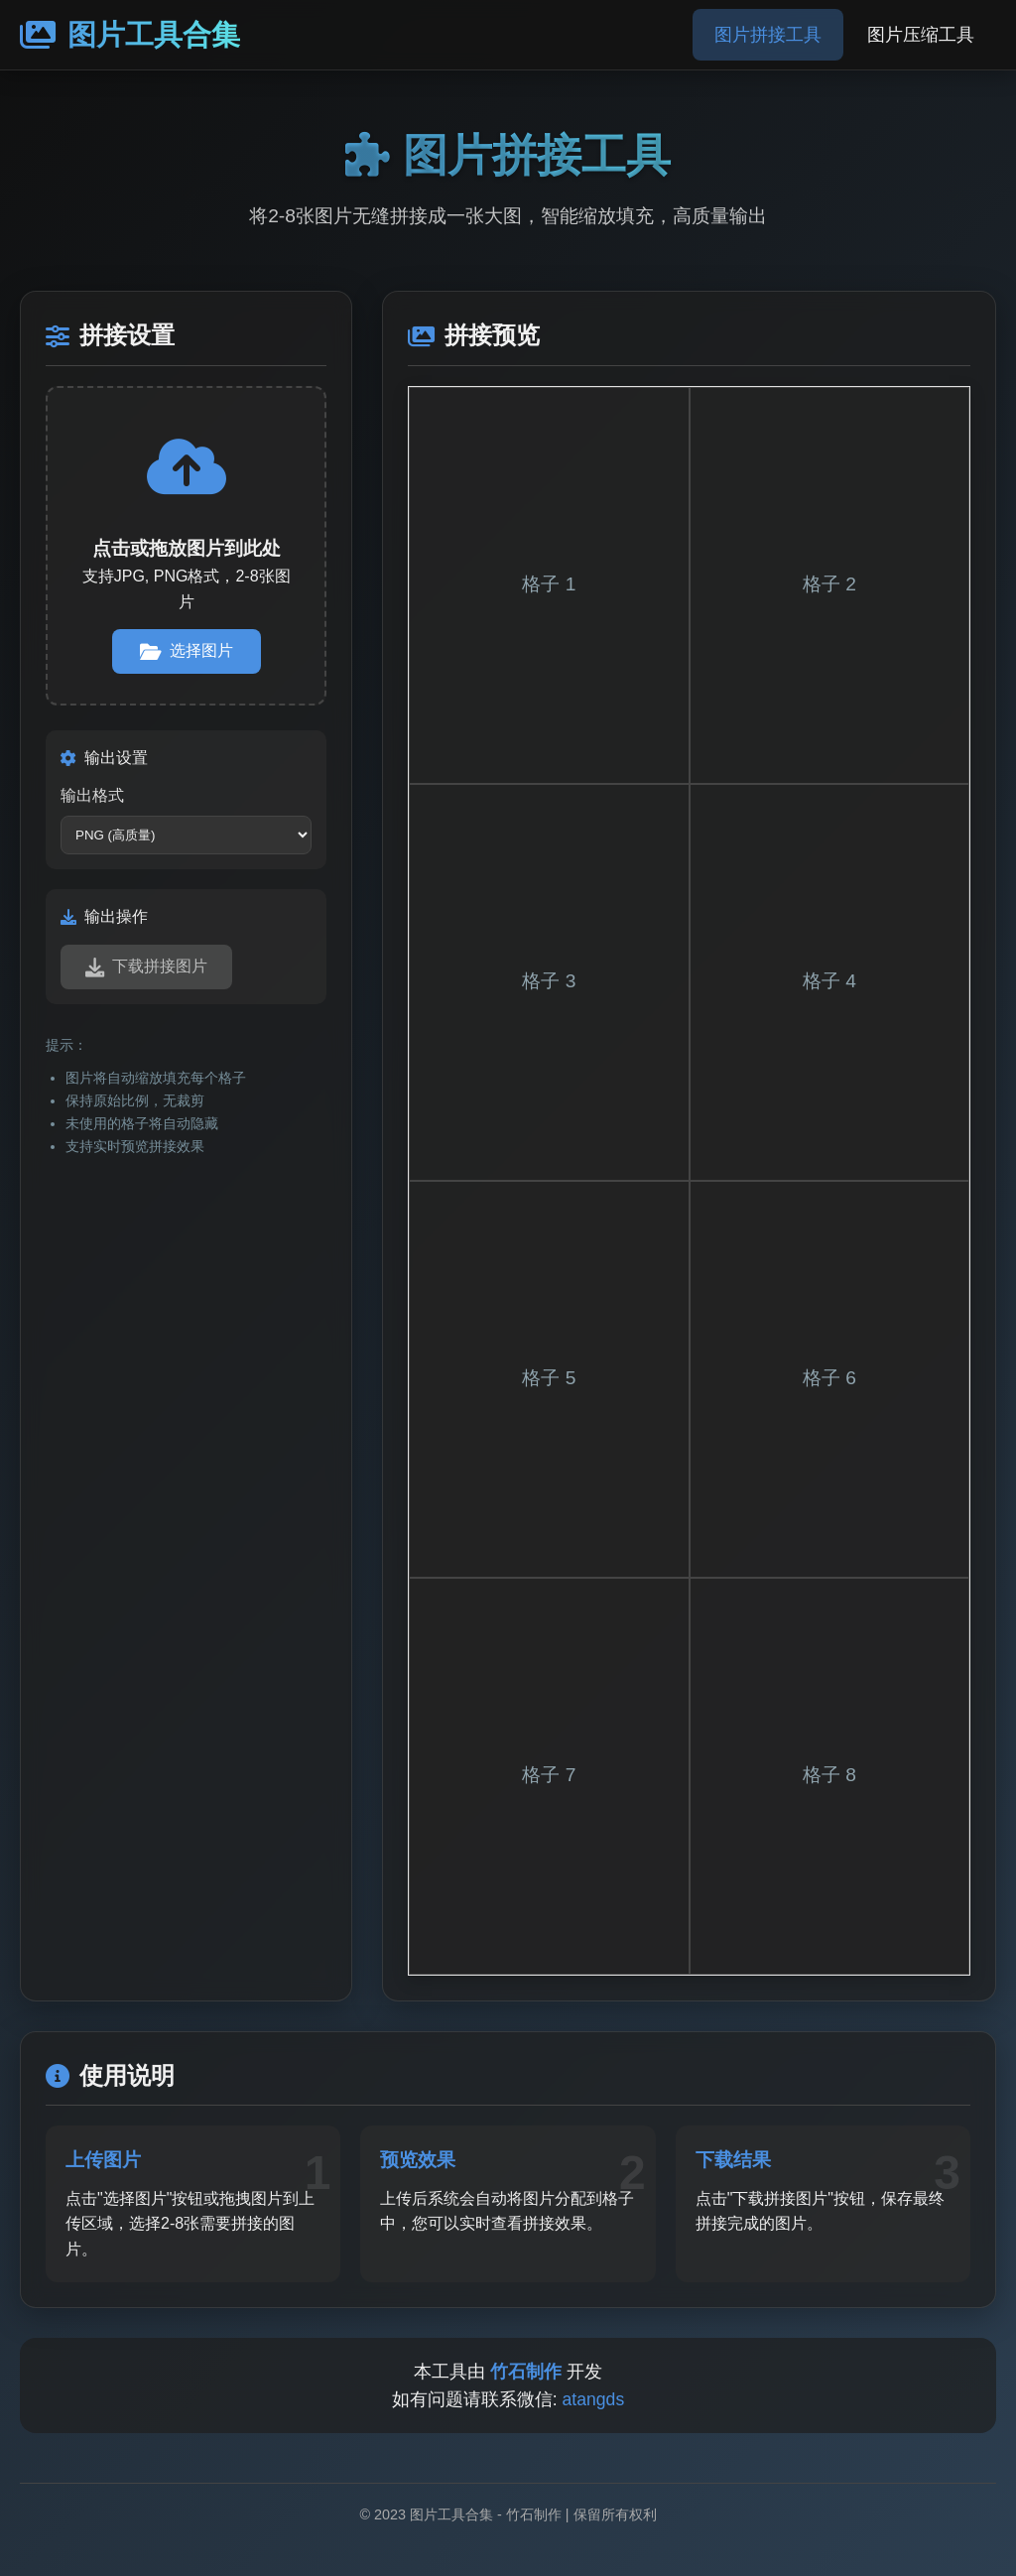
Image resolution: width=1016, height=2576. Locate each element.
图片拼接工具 (768, 35)
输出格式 (92, 795)
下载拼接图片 (146, 967)
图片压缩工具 (920, 35)
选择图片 (186, 651)
